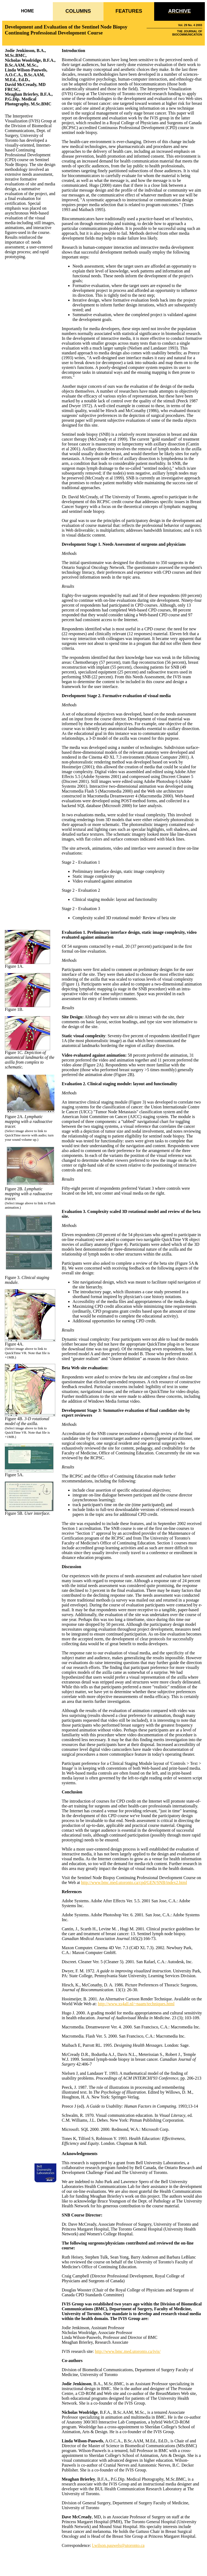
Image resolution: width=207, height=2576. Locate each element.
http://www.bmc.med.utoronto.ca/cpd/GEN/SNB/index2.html (134, 1882)
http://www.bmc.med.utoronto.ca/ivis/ (127, 2351)
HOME (27, 11)
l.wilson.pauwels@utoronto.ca (118, 2545)
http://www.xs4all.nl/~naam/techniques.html (136, 2003)
